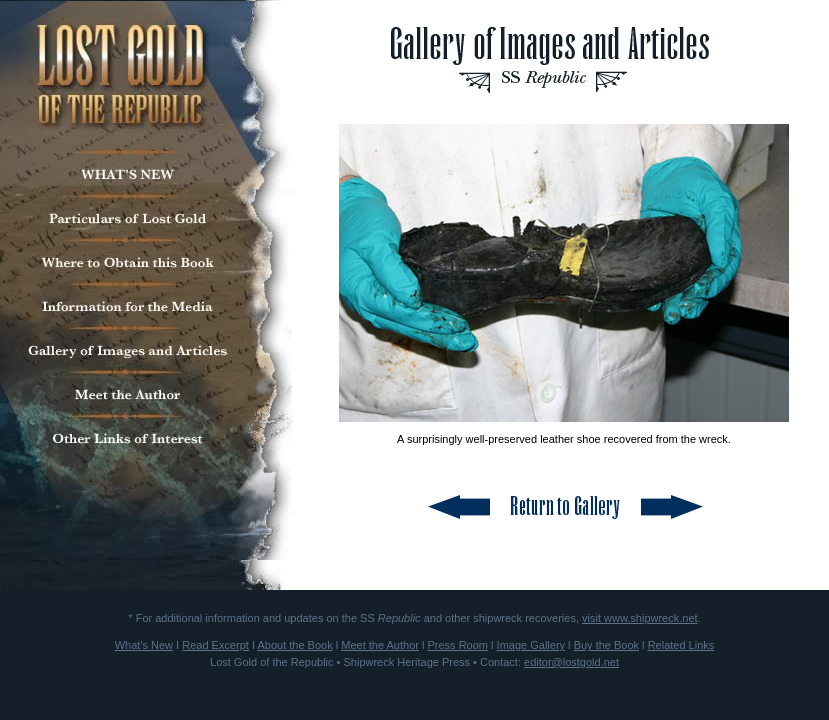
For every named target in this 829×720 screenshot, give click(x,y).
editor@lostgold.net (571, 662)
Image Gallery (531, 645)
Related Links (681, 645)
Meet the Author (380, 645)
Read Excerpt (215, 645)
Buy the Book (606, 645)
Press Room (457, 645)
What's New (144, 645)
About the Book (294, 645)
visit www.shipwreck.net (640, 618)
